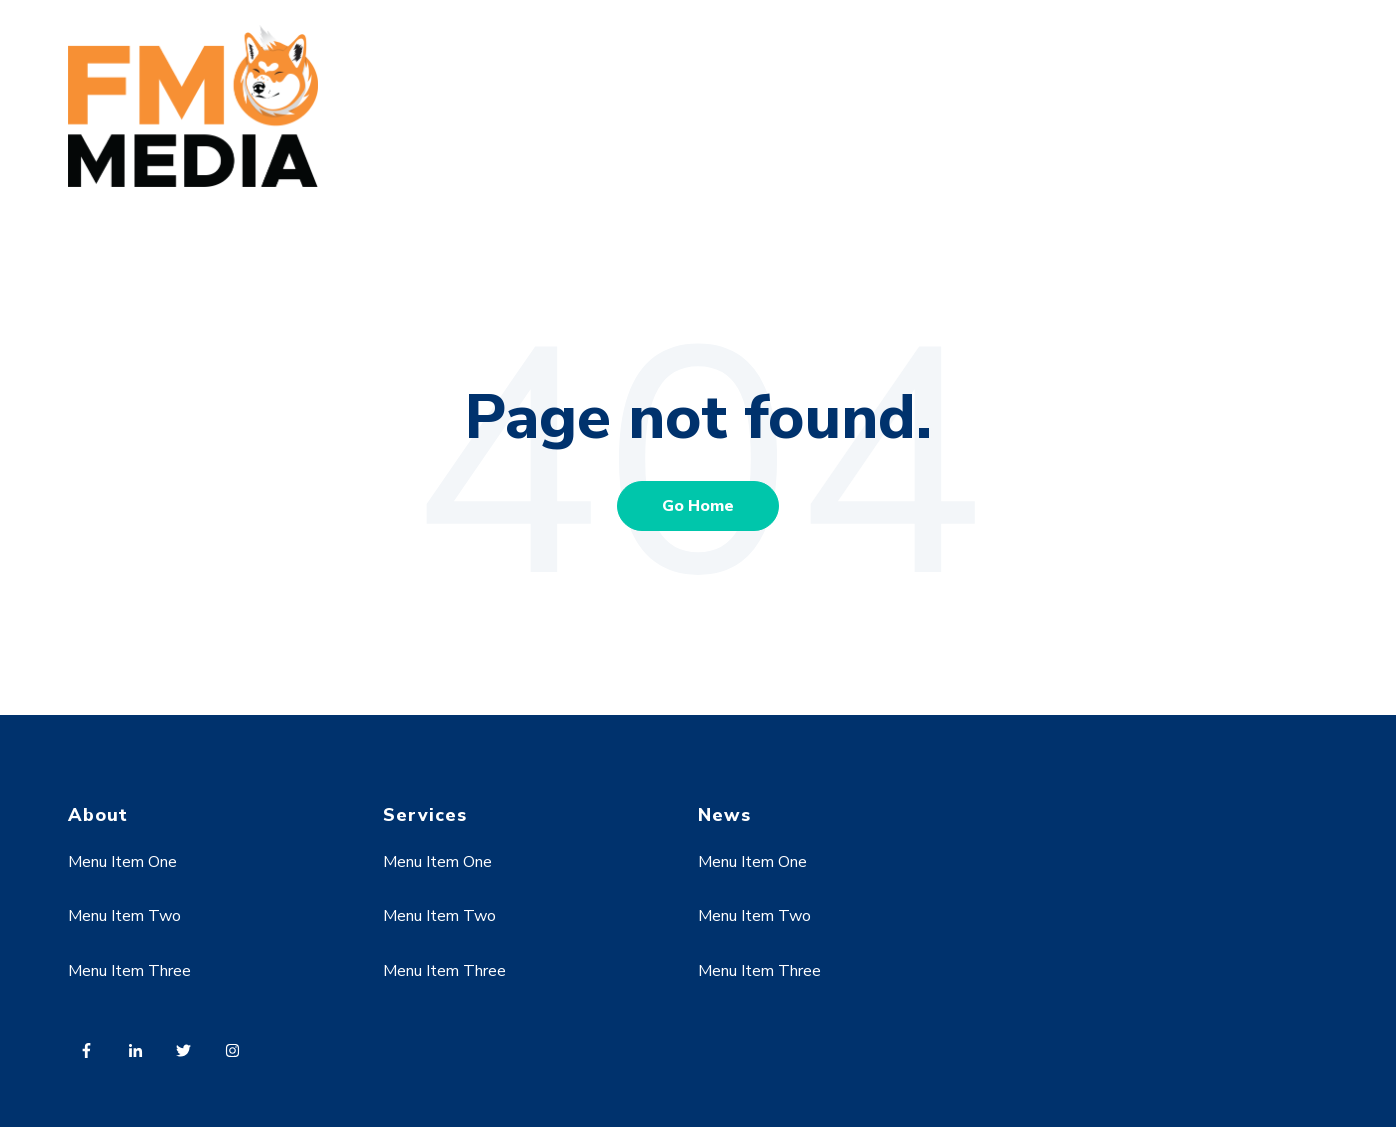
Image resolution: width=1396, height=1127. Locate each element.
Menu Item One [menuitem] (122, 862)
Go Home (698, 506)
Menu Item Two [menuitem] (124, 916)
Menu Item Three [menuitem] (129, 971)
